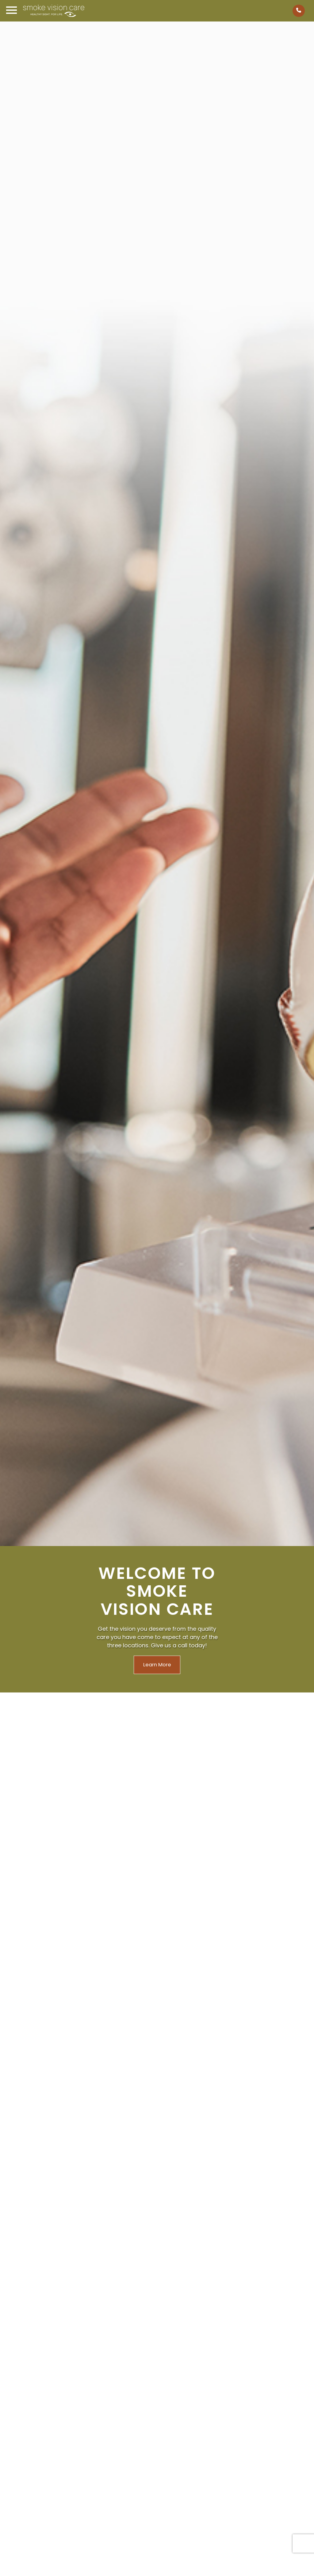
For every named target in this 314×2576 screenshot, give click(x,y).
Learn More (157, 1665)
